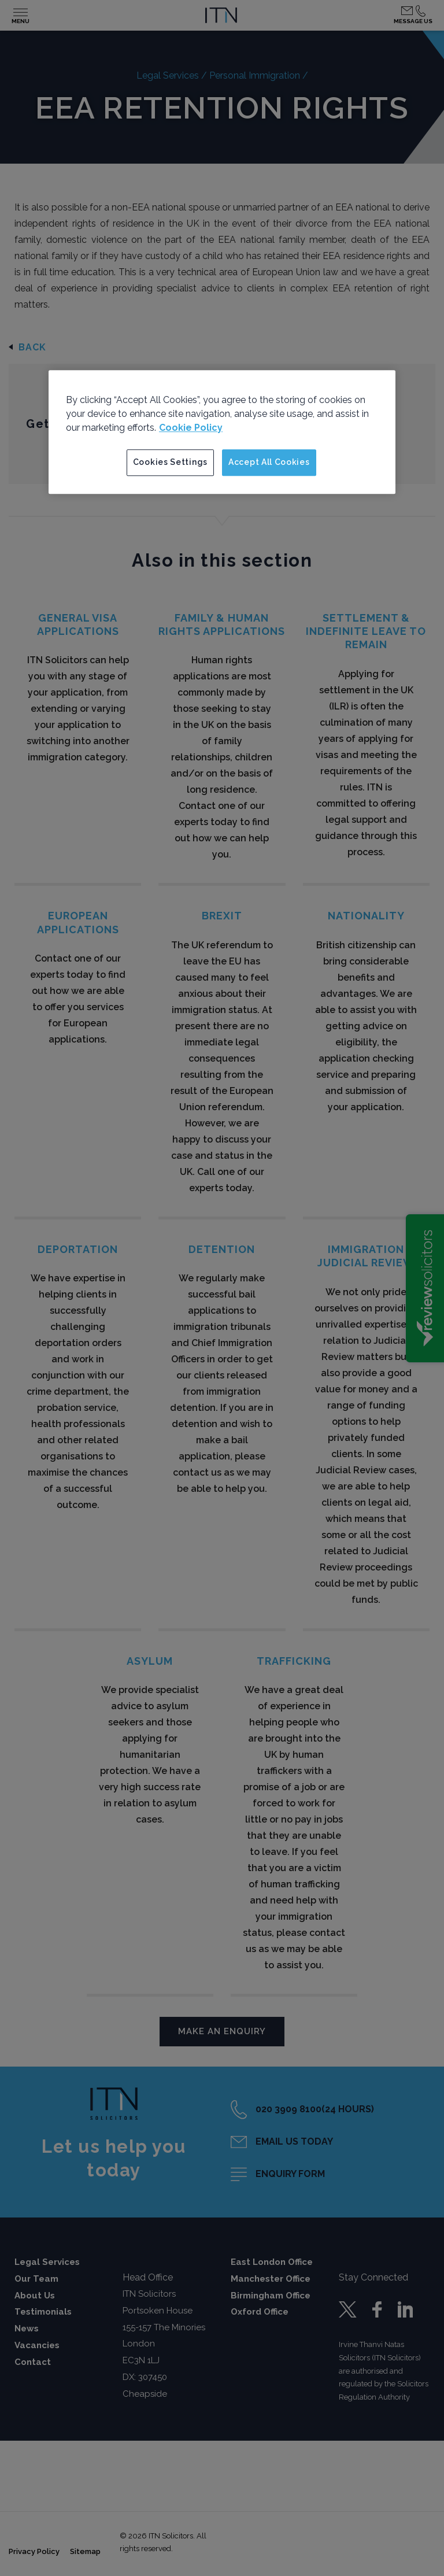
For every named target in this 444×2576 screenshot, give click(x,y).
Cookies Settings (170, 462)
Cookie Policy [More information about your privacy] (191, 427)
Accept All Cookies (269, 462)
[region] (222, 432)
